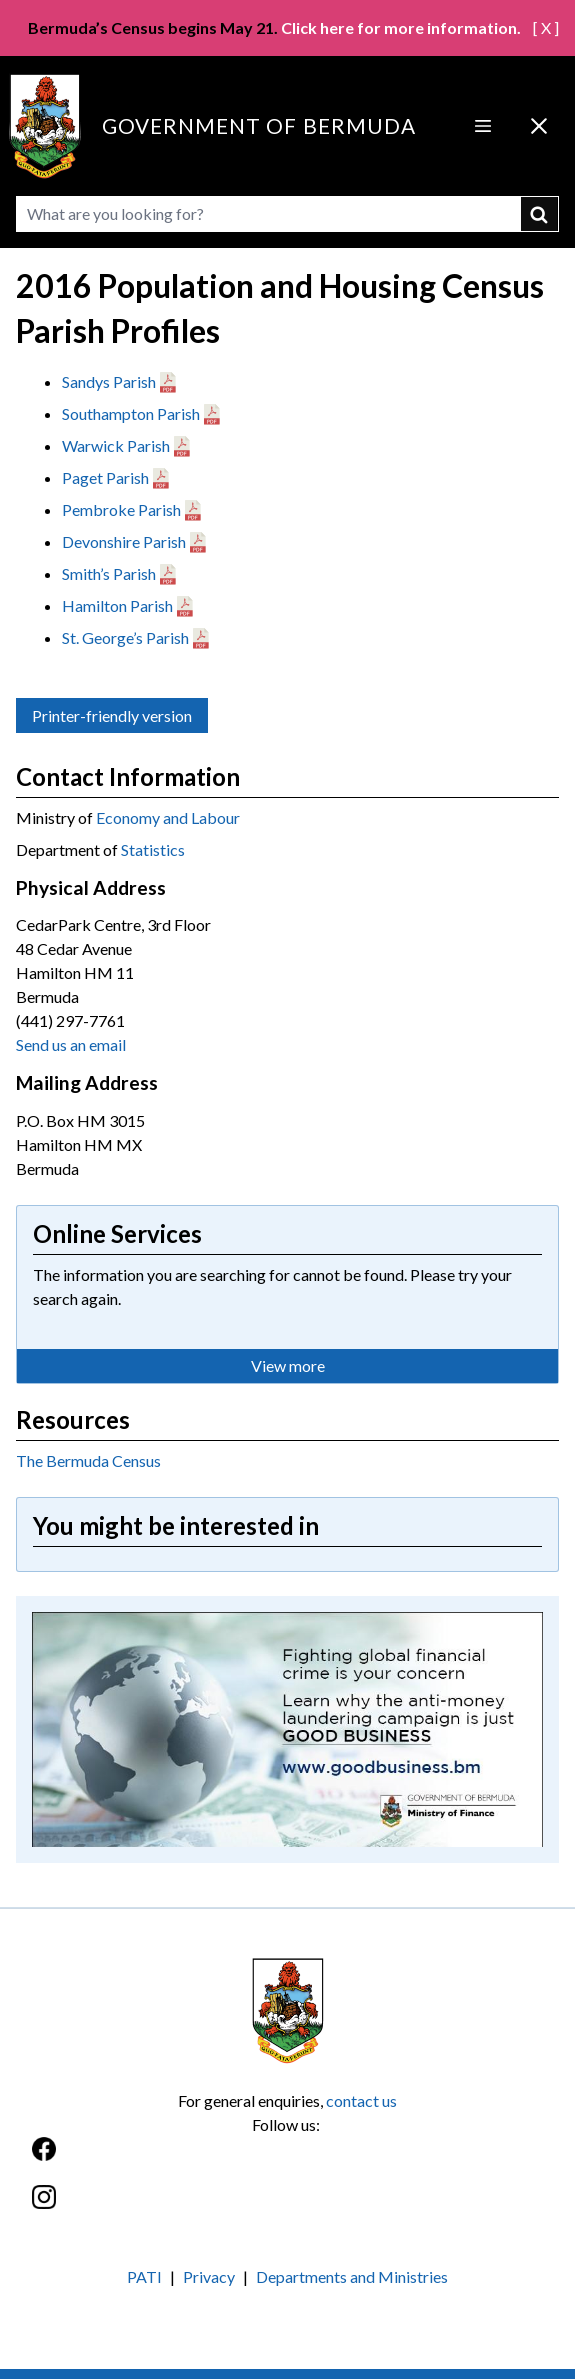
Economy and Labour (168, 817)
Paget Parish (105, 477)
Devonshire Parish (124, 541)
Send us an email (71, 1044)
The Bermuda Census (88, 1460)
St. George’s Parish (125, 637)
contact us (361, 2100)
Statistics (153, 849)
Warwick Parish (116, 445)
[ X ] (546, 27)
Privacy (209, 2276)
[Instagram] (287, 2207)
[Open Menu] (483, 126)
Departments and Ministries (352, 2276)
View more (288, 1365)
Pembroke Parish (121, 509)
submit (540, 214)
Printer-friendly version (112, 715)
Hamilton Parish (117, 605)
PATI (144, 2276)
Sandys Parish (109, 381)
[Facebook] (287, 2159)
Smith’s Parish (109, 573)
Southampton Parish (131, 413)
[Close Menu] (539, 126)
